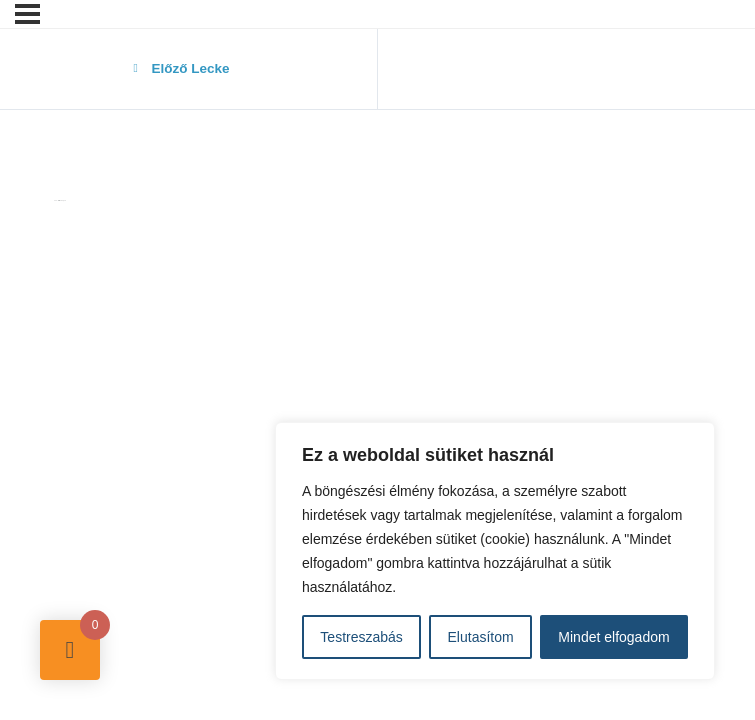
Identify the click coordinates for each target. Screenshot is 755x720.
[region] (495, 551)
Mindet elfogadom (613, 637)
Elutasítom (481, 637)
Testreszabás (361, 637)
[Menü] (27, 14)
